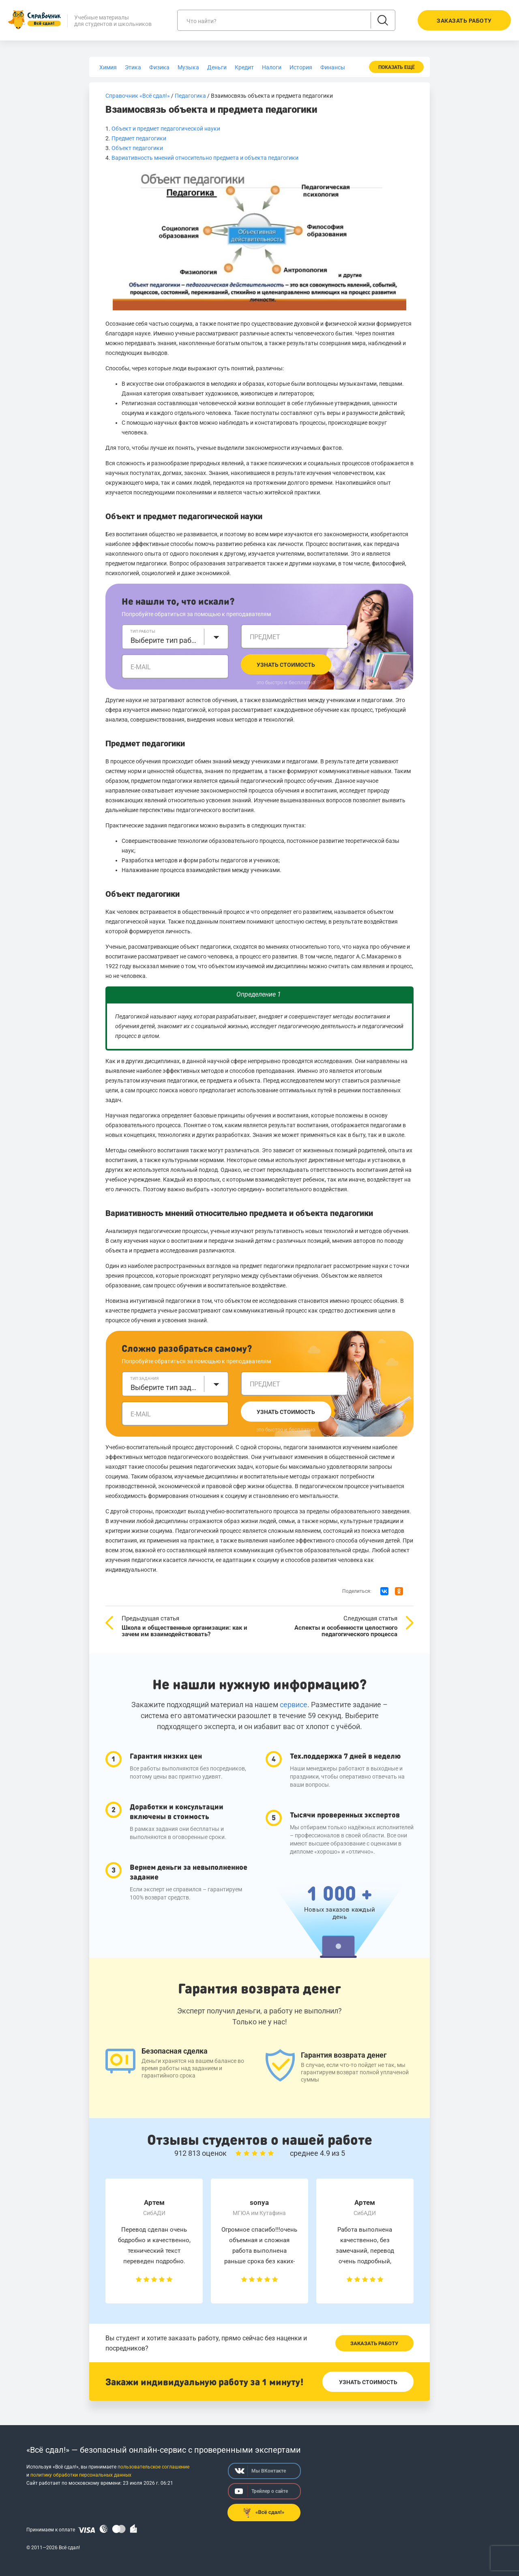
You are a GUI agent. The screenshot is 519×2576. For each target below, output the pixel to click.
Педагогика (190, 95)
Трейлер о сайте (261, 2491)
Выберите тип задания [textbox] (165, 1387)
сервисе (293, 1704)
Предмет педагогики (139, 138)
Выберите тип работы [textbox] (165, 640)
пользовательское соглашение (153, 2467)
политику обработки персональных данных (80, 2475)
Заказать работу (374, 2343)
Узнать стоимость (286, 665)
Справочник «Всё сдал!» (137, 95)
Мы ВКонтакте (260, 2471)
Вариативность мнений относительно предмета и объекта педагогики (206, 158)
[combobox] (175, 637)
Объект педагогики (137, 148)
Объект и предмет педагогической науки (166, 128)
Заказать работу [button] (464, 20)
